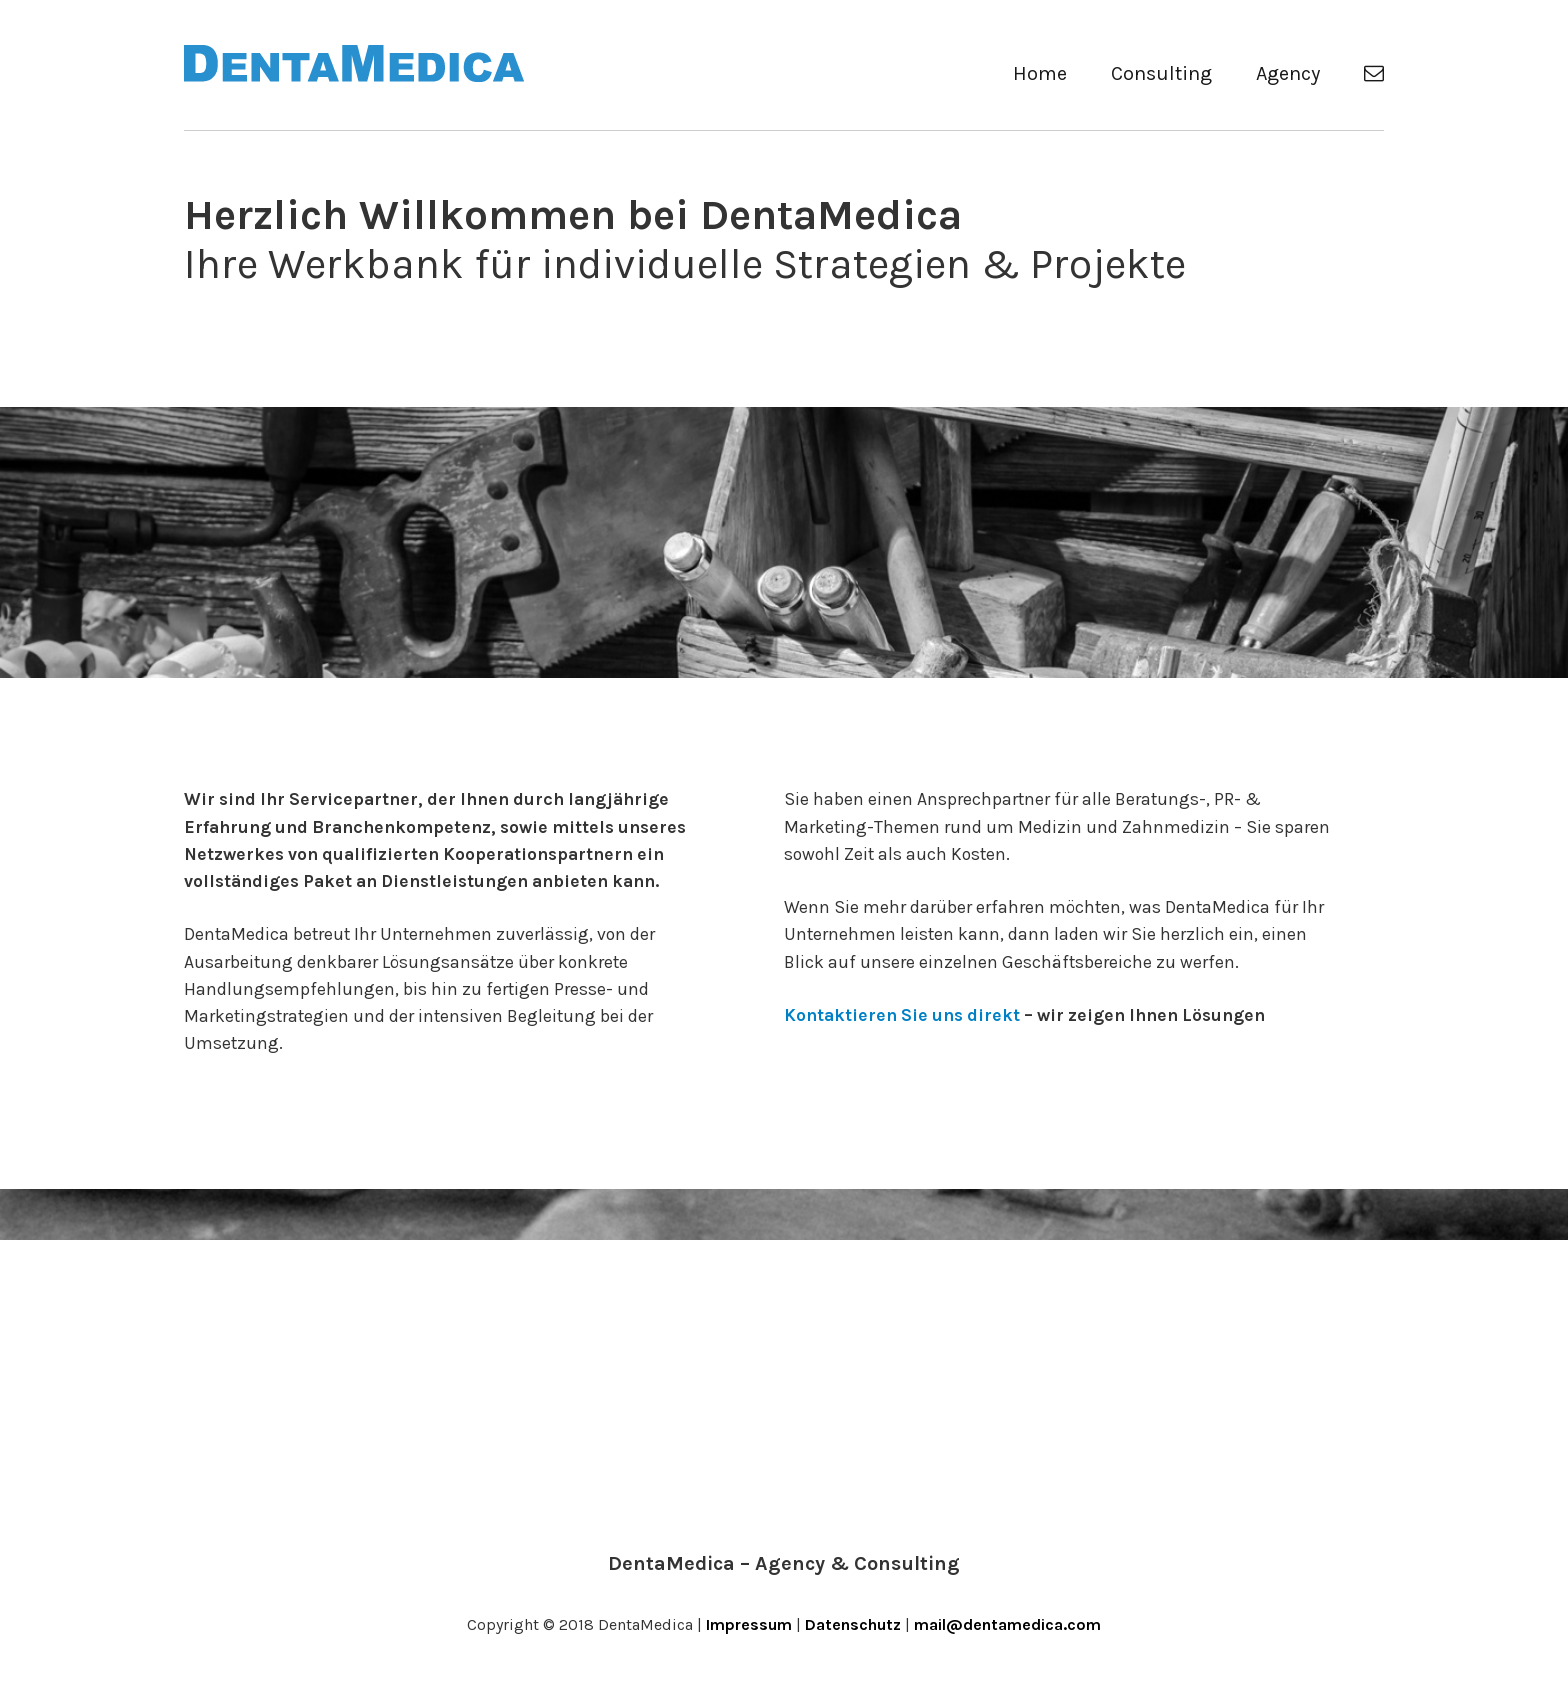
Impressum (749, 1624)
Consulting (1161, 73)
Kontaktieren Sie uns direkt (902, 1015)
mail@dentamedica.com (1007, 1624)
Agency (1288, 73)
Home (1040, 73)
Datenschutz (853, 1624)
